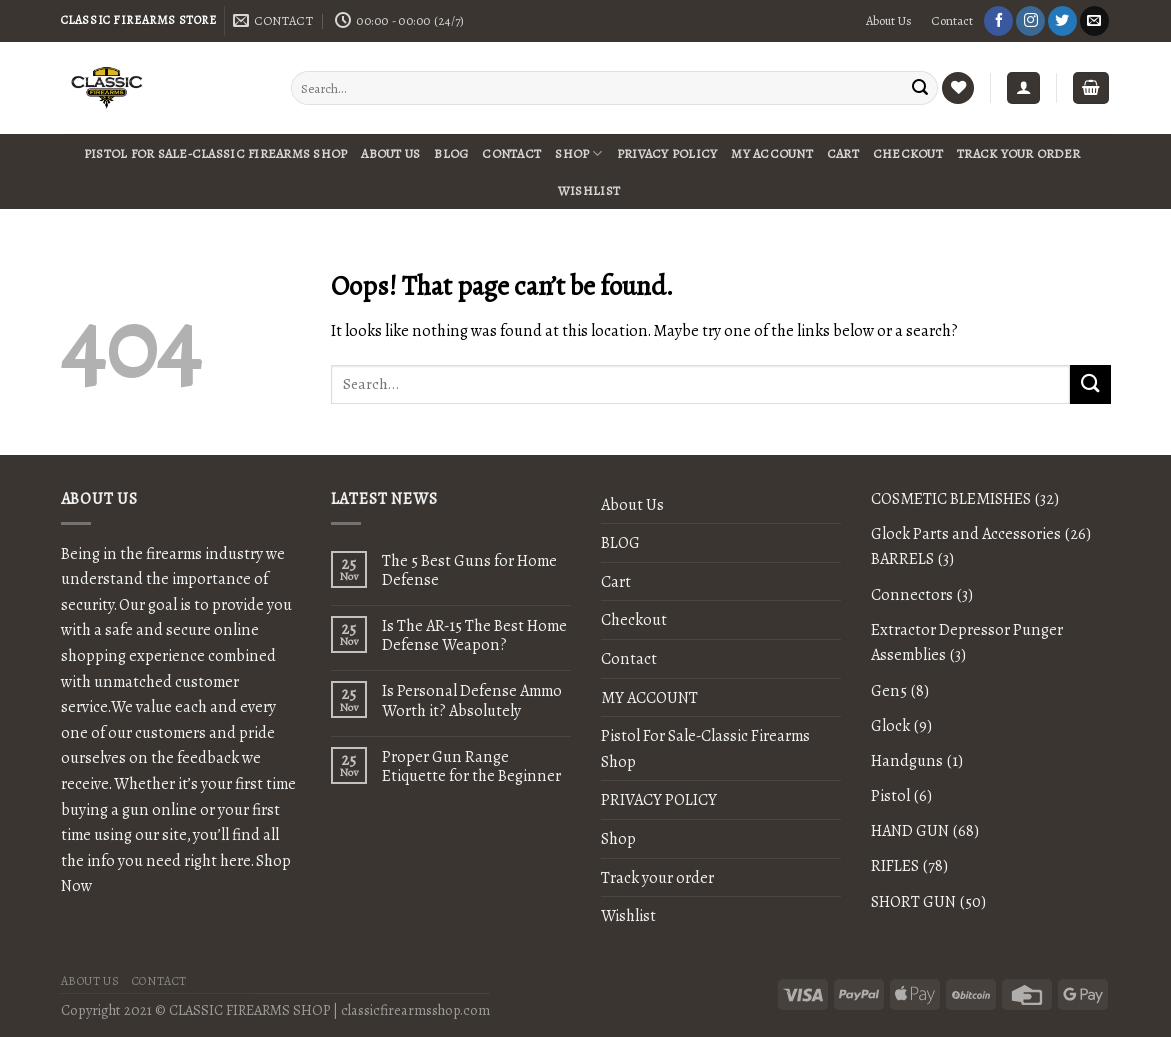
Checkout (908, 154)
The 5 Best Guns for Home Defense (469, 570)
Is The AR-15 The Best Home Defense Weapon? (474, 635)
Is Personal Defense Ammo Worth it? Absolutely (472, 700)
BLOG (451, 154)
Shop (578, 154)
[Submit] (1090, 384)
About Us (889, 21)
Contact (952, 21)
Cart (843, 154)
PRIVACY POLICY (667, 154)
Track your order (1018, 154)
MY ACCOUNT (772, 154)
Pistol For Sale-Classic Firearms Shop (215, 154)
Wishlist (589, 191)
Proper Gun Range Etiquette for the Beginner (471, 766)
